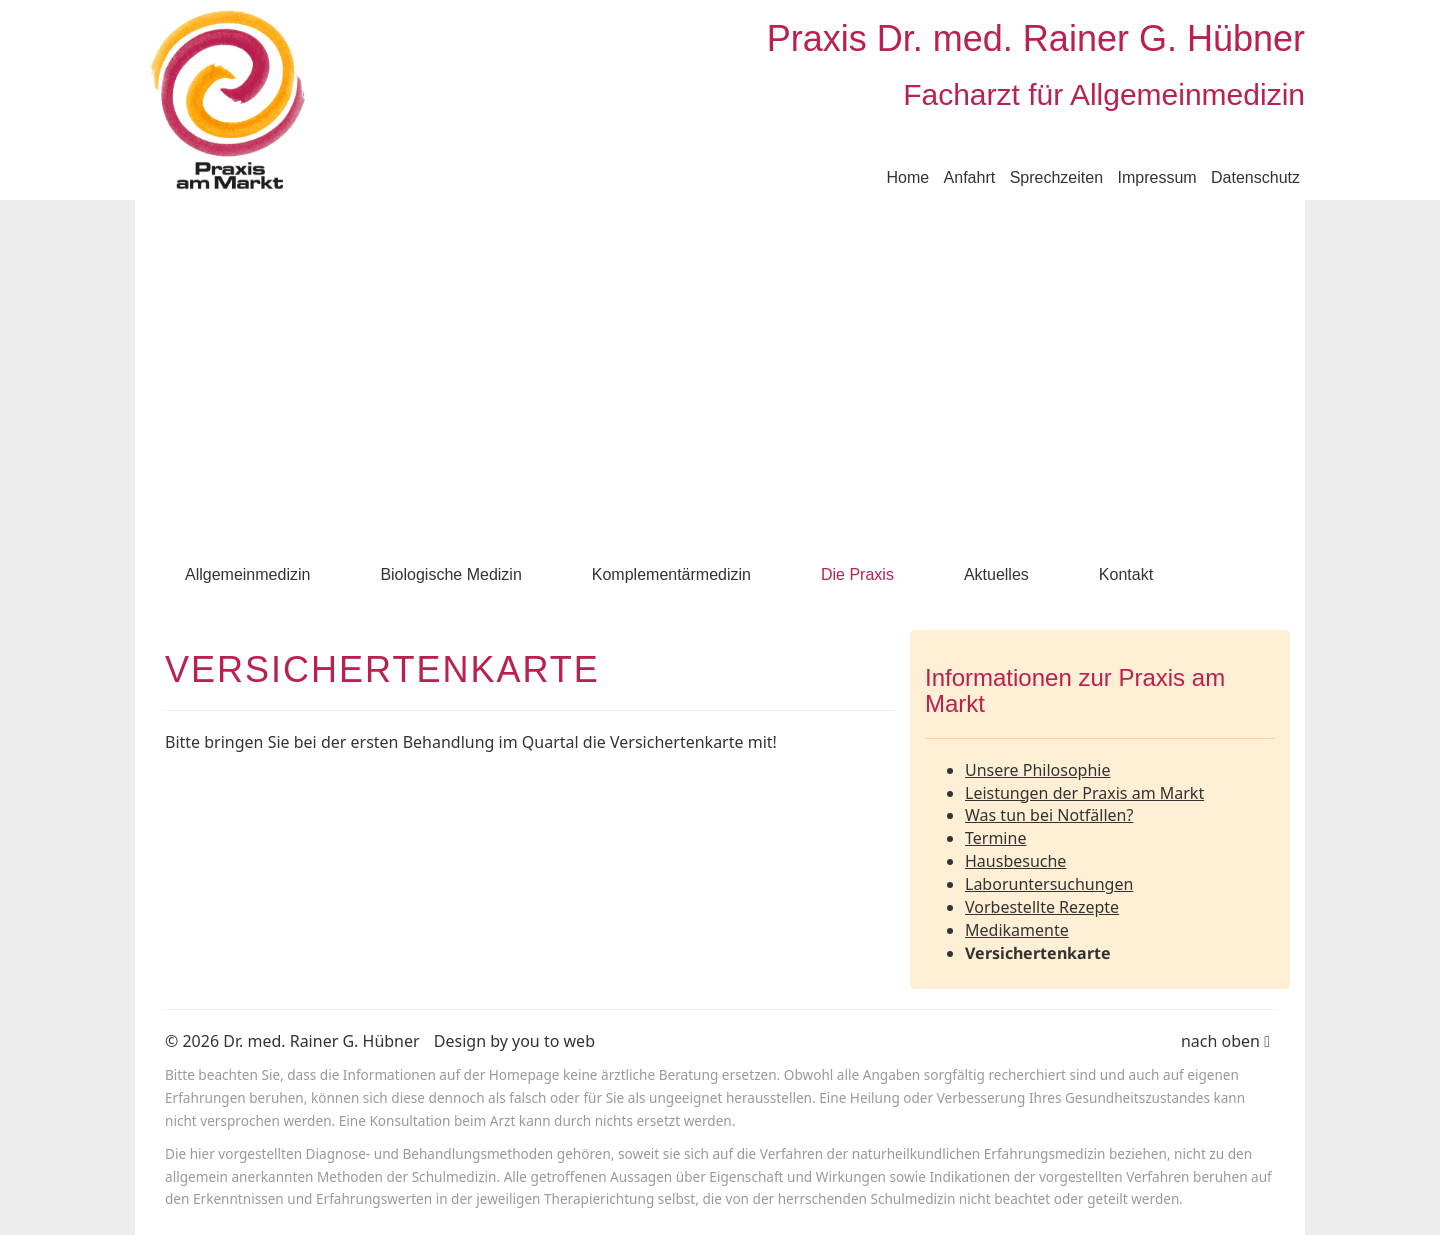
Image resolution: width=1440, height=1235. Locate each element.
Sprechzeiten (1056, 177)
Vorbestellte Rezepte (1042, 907)
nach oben (1225, 1041)
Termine (995, 838)
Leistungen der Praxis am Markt (1084, 793)
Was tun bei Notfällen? (1049, 815)
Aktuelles (996, 574)
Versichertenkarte (1038, 953)
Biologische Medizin (450, 574)
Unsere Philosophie (1037, 770)
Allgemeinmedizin (247, 574)
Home (907, 177)
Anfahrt (970, 177)
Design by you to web (514, 1041)
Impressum (1156, 177)
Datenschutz (1255, 177)
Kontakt (1126, 574)
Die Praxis (857, 574)
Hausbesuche (1015, 861)
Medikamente (1017, 930)
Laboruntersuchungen (1049, 884)
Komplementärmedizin (671, 574)
